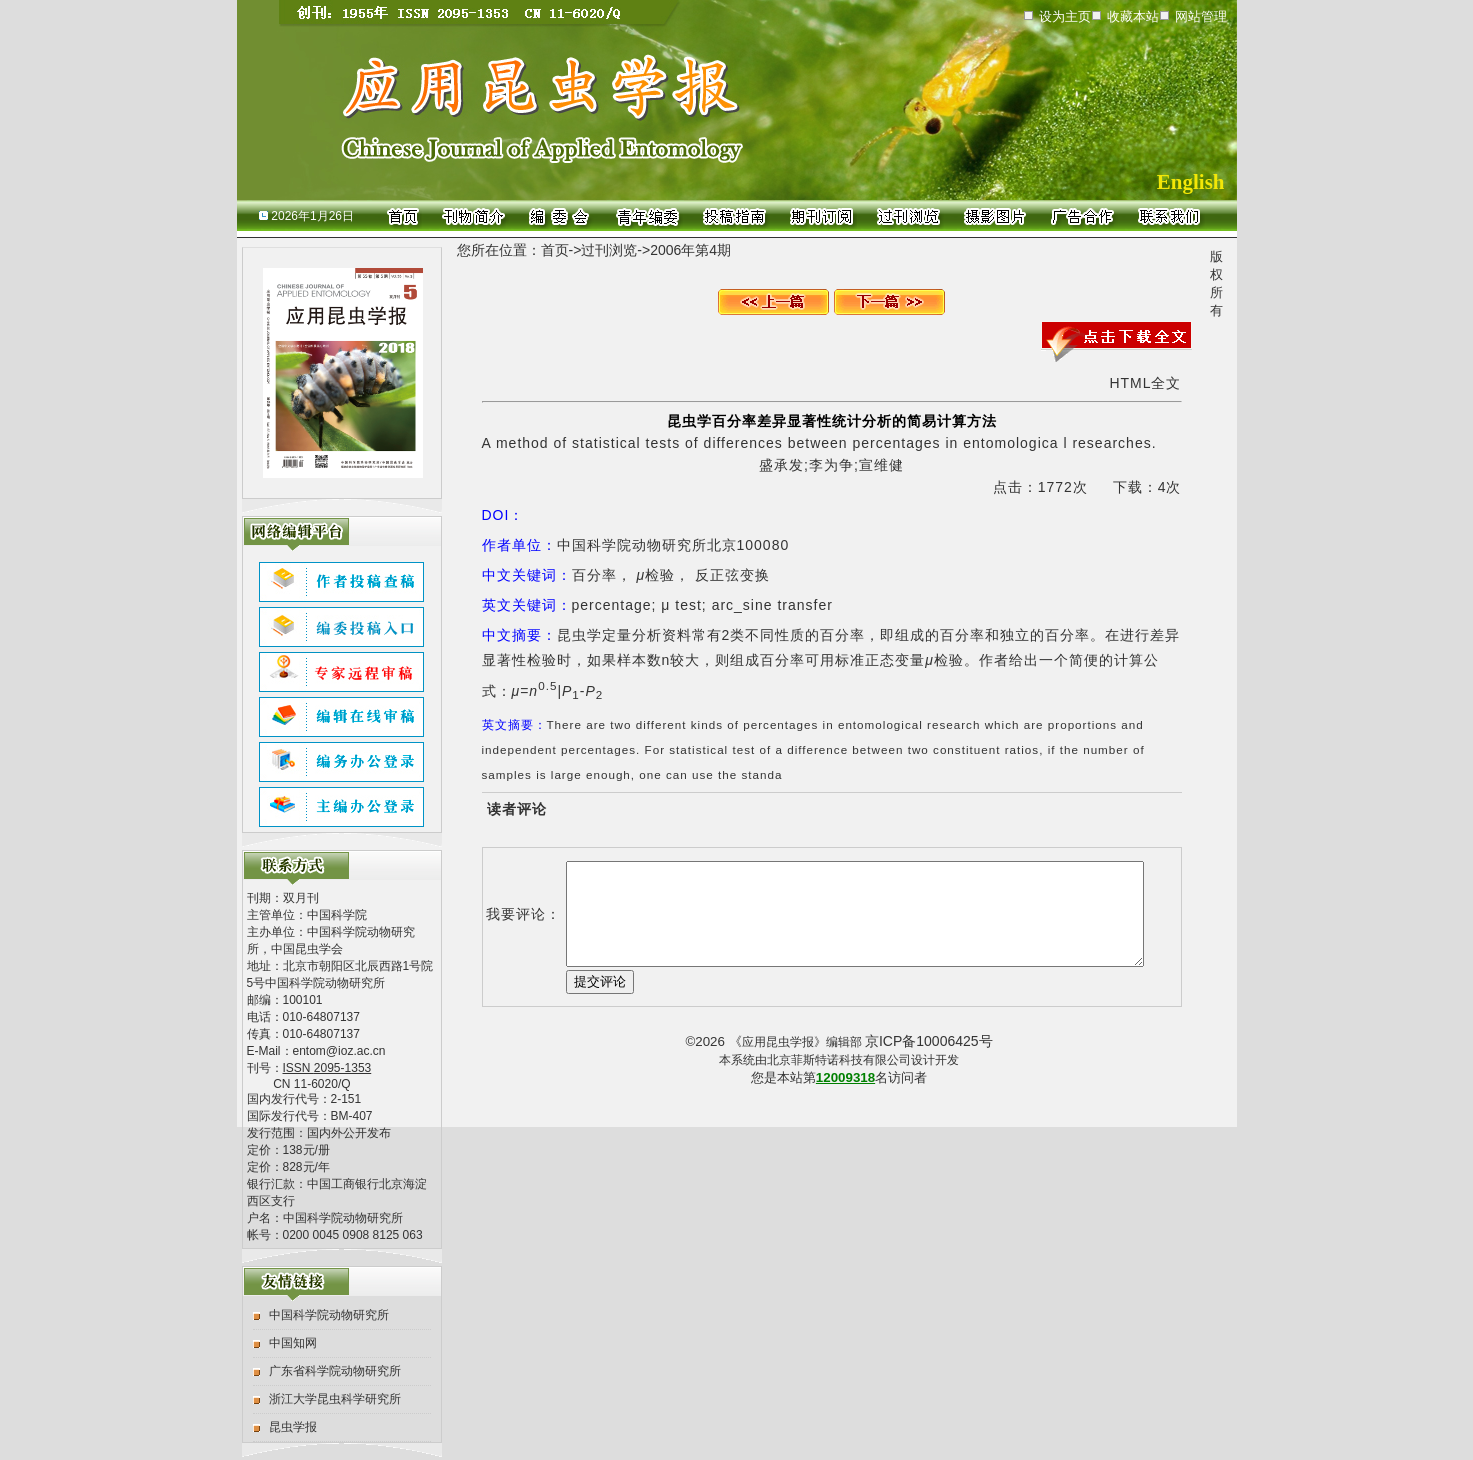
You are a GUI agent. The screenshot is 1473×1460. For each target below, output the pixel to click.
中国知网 (293, 1343)
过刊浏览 (609, 250)
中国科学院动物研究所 (329, 1315)
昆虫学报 (293, 1427)
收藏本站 (1133, 16)
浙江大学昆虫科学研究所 (335, 1399)
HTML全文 (1145, 383)
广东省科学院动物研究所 (335, 1371)
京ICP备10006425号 (929, 1041)
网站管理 (1201, 16)
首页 (555, 250)
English (1191, 182)
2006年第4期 (690, 250)
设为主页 (1065, 16)
